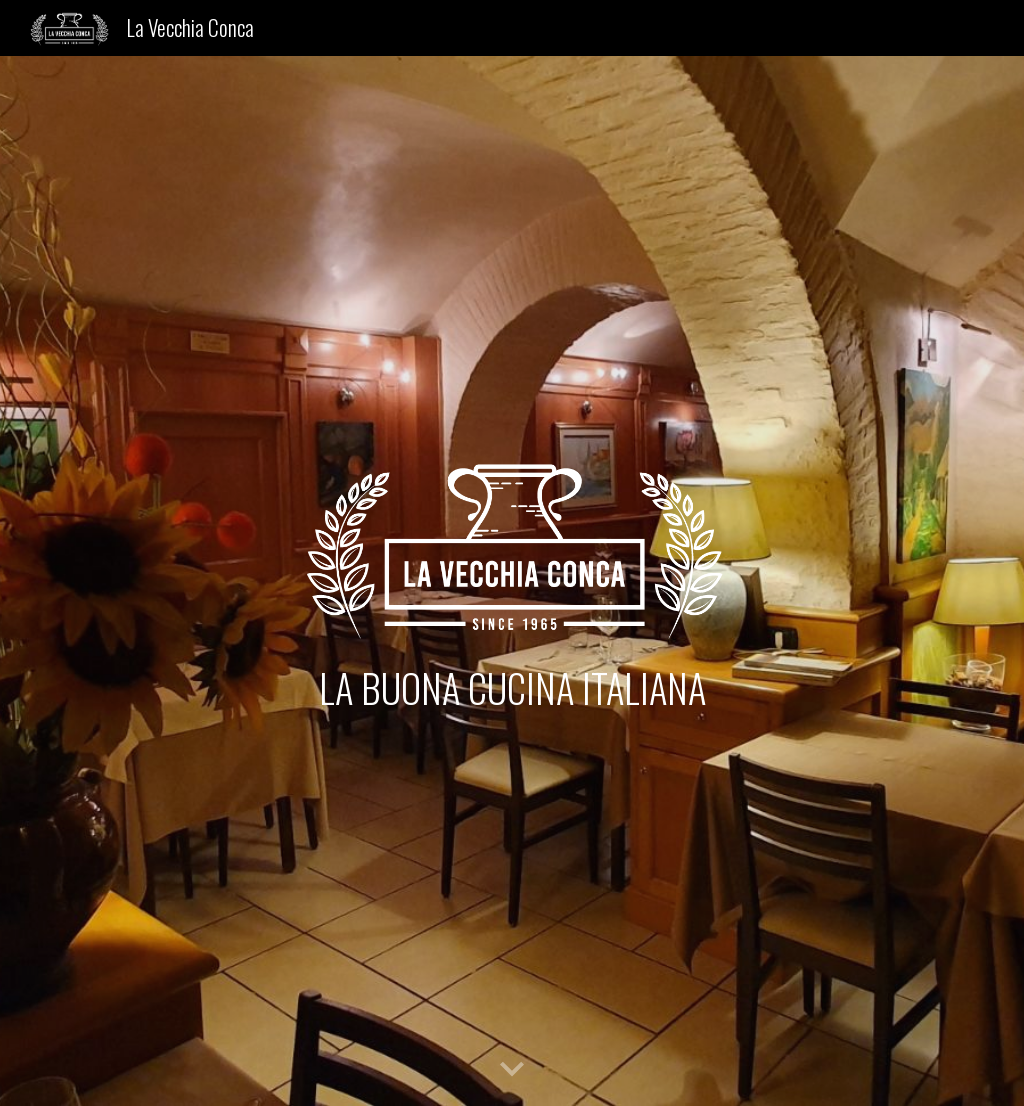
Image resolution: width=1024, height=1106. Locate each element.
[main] (512, 688)
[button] (512, 1070)
